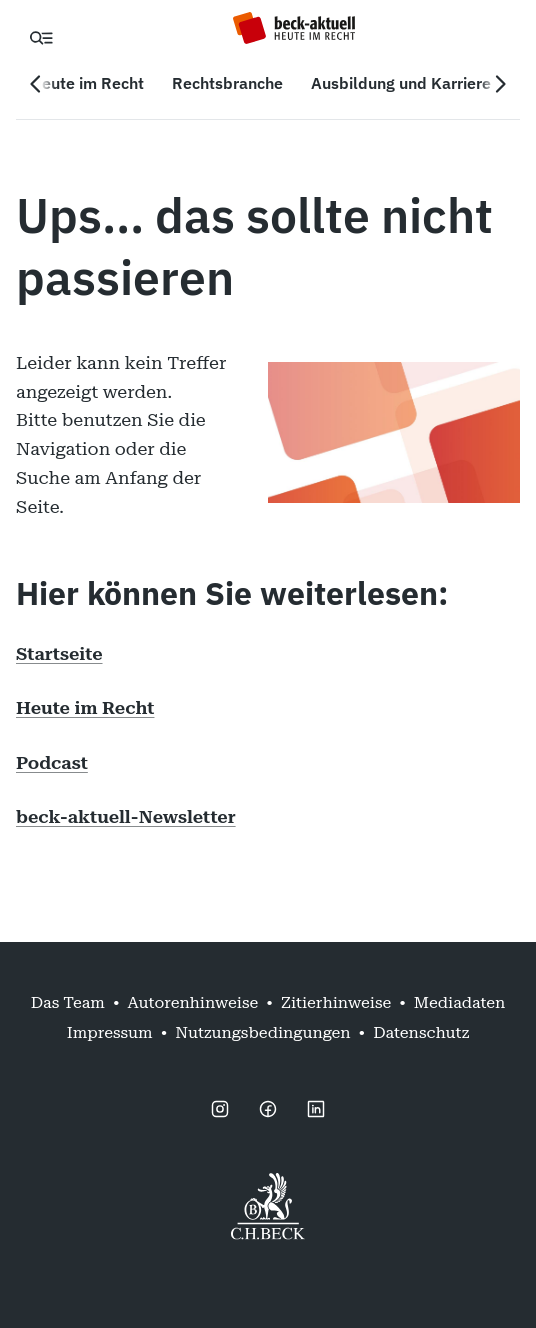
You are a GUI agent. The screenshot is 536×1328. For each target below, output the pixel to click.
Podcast (52, 762)
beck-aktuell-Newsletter (126, 816)
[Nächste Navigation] (500, 84)
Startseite (59, 653)
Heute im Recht (85, 707)
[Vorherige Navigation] (36, 84)
